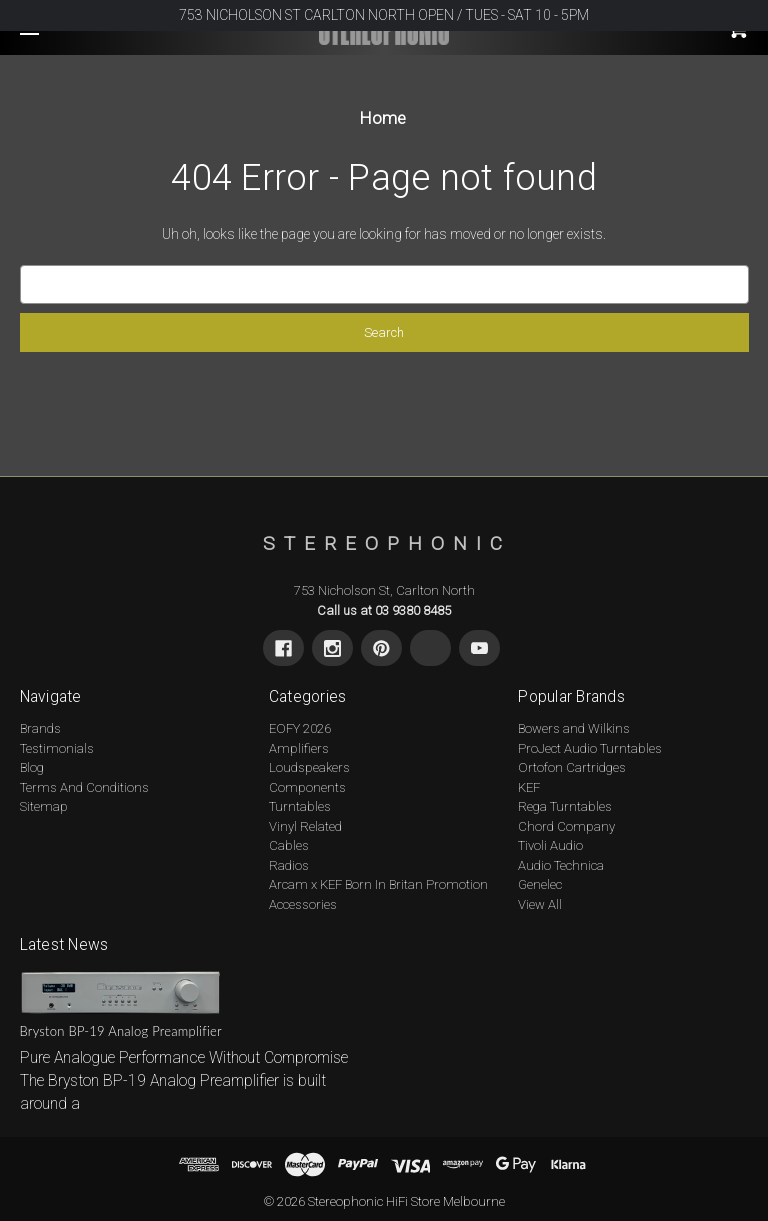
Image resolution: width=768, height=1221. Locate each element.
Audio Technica (561, 865)
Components (307, 787)
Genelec (540, 884)
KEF (529, 787)
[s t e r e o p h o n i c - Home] (384, 543)
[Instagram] (332, 648)
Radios (289, 865)
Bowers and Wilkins (574, 728)
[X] (430, 648)
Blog (32, 767)
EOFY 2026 (300, 728)
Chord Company (566, 826)
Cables (289, 845)
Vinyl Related (305, 826)
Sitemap (44, 806)
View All (540, 904)
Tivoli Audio (550, 845)
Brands (40, 728)
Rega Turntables (565, 806)
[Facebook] (283, 648)
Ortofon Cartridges (572, 767)
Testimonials (57, 748)
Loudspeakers (309, 767)
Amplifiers (299, 748)
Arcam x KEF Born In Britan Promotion (378, 884)
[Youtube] (479, 648)
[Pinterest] (381, 648)
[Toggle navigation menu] (47, 58)
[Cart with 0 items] (676, 53)
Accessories (303, 904)
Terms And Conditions (84, 787)
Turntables (300, 806)
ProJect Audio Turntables (590, 748)
